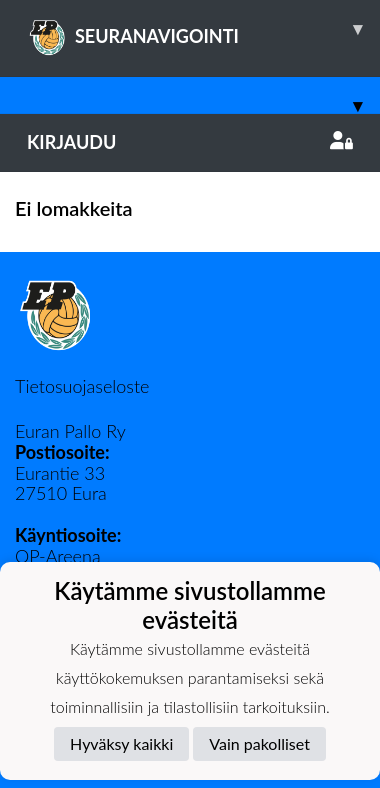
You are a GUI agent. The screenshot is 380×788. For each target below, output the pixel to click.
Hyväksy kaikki (121, 743)
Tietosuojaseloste (82, 386)
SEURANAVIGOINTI (203, 29)
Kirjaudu (190, 142)
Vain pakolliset (259, 743)
